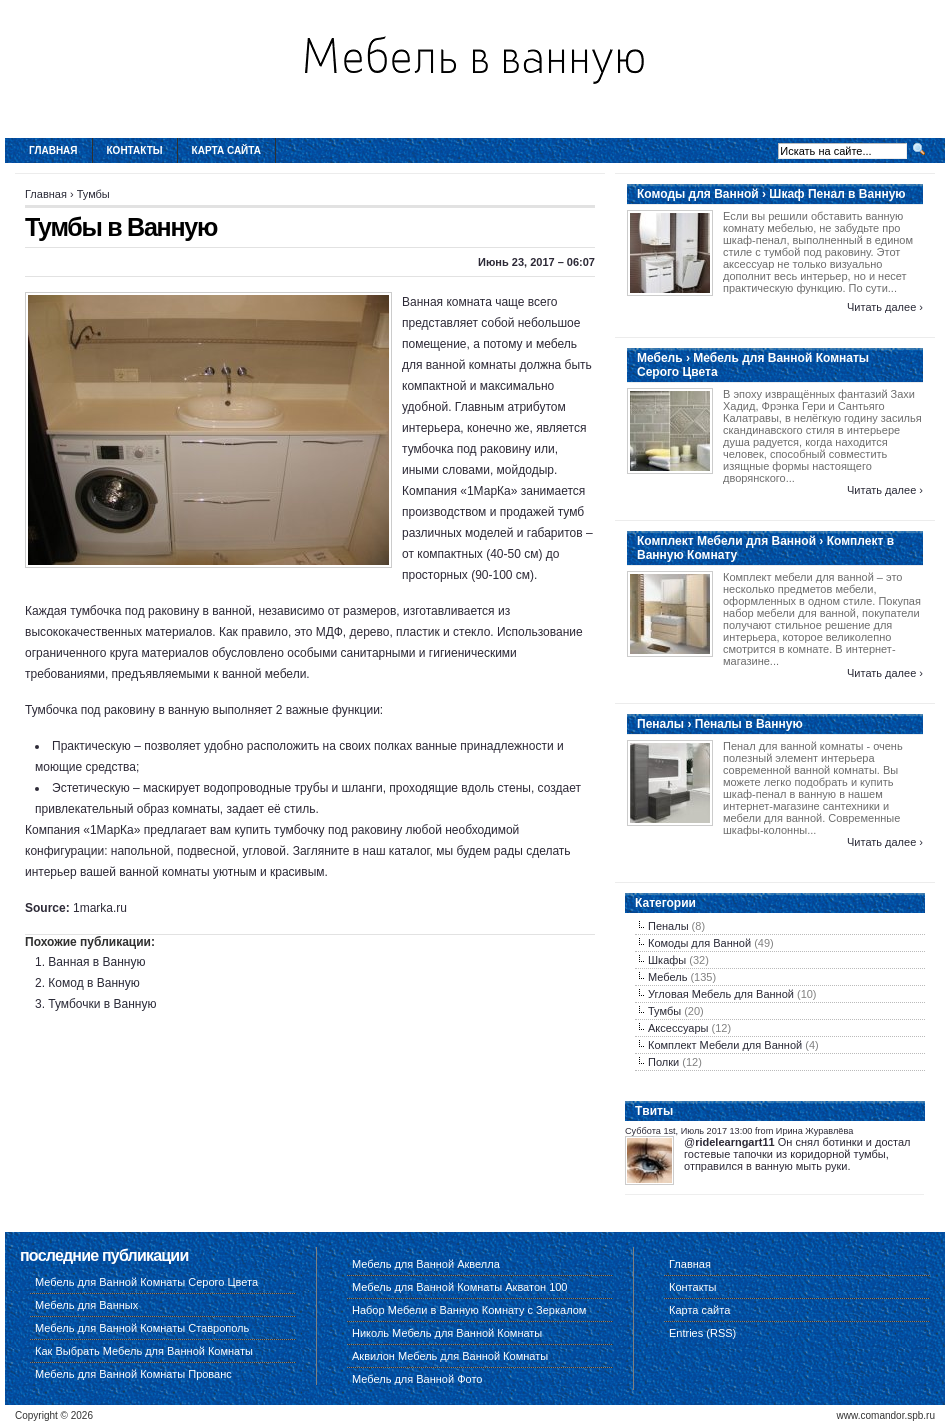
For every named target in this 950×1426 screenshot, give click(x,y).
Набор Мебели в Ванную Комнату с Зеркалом (469, 1310)
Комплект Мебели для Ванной (725, 1045)
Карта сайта (226, 150)
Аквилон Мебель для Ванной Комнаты (450, 1356)
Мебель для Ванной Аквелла (426, 1264)
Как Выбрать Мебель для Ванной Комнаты (144, 1351)
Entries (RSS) (702, 1333)
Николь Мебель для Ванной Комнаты (447, 1333)
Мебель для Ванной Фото (417, 1379)
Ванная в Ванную (96, 962)
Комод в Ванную (93, 983)
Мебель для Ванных (86, 1305)
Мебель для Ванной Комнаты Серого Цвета (146, 1282)
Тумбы (93, 194)
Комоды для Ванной (699, 943)
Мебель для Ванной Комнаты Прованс (133, 1374)
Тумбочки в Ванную (102, 1004)
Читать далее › (885, 307)
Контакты (135, 150)
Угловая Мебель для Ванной (721, 994)
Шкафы (667, 960)
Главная (53, 150)
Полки (663, 1062)
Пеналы (668, 926)
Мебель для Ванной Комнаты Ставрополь (142, 1328)
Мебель (667, 977)
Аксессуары (678, 1028)
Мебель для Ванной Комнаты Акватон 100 (460, 1287)
